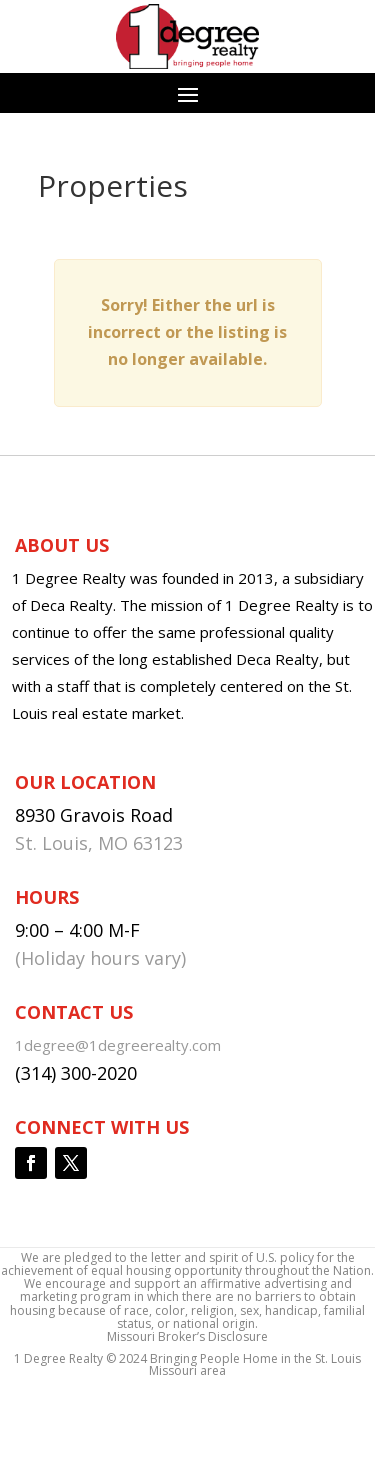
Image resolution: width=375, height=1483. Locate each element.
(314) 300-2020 (76, 1073)
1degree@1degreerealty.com (118, 1045)
